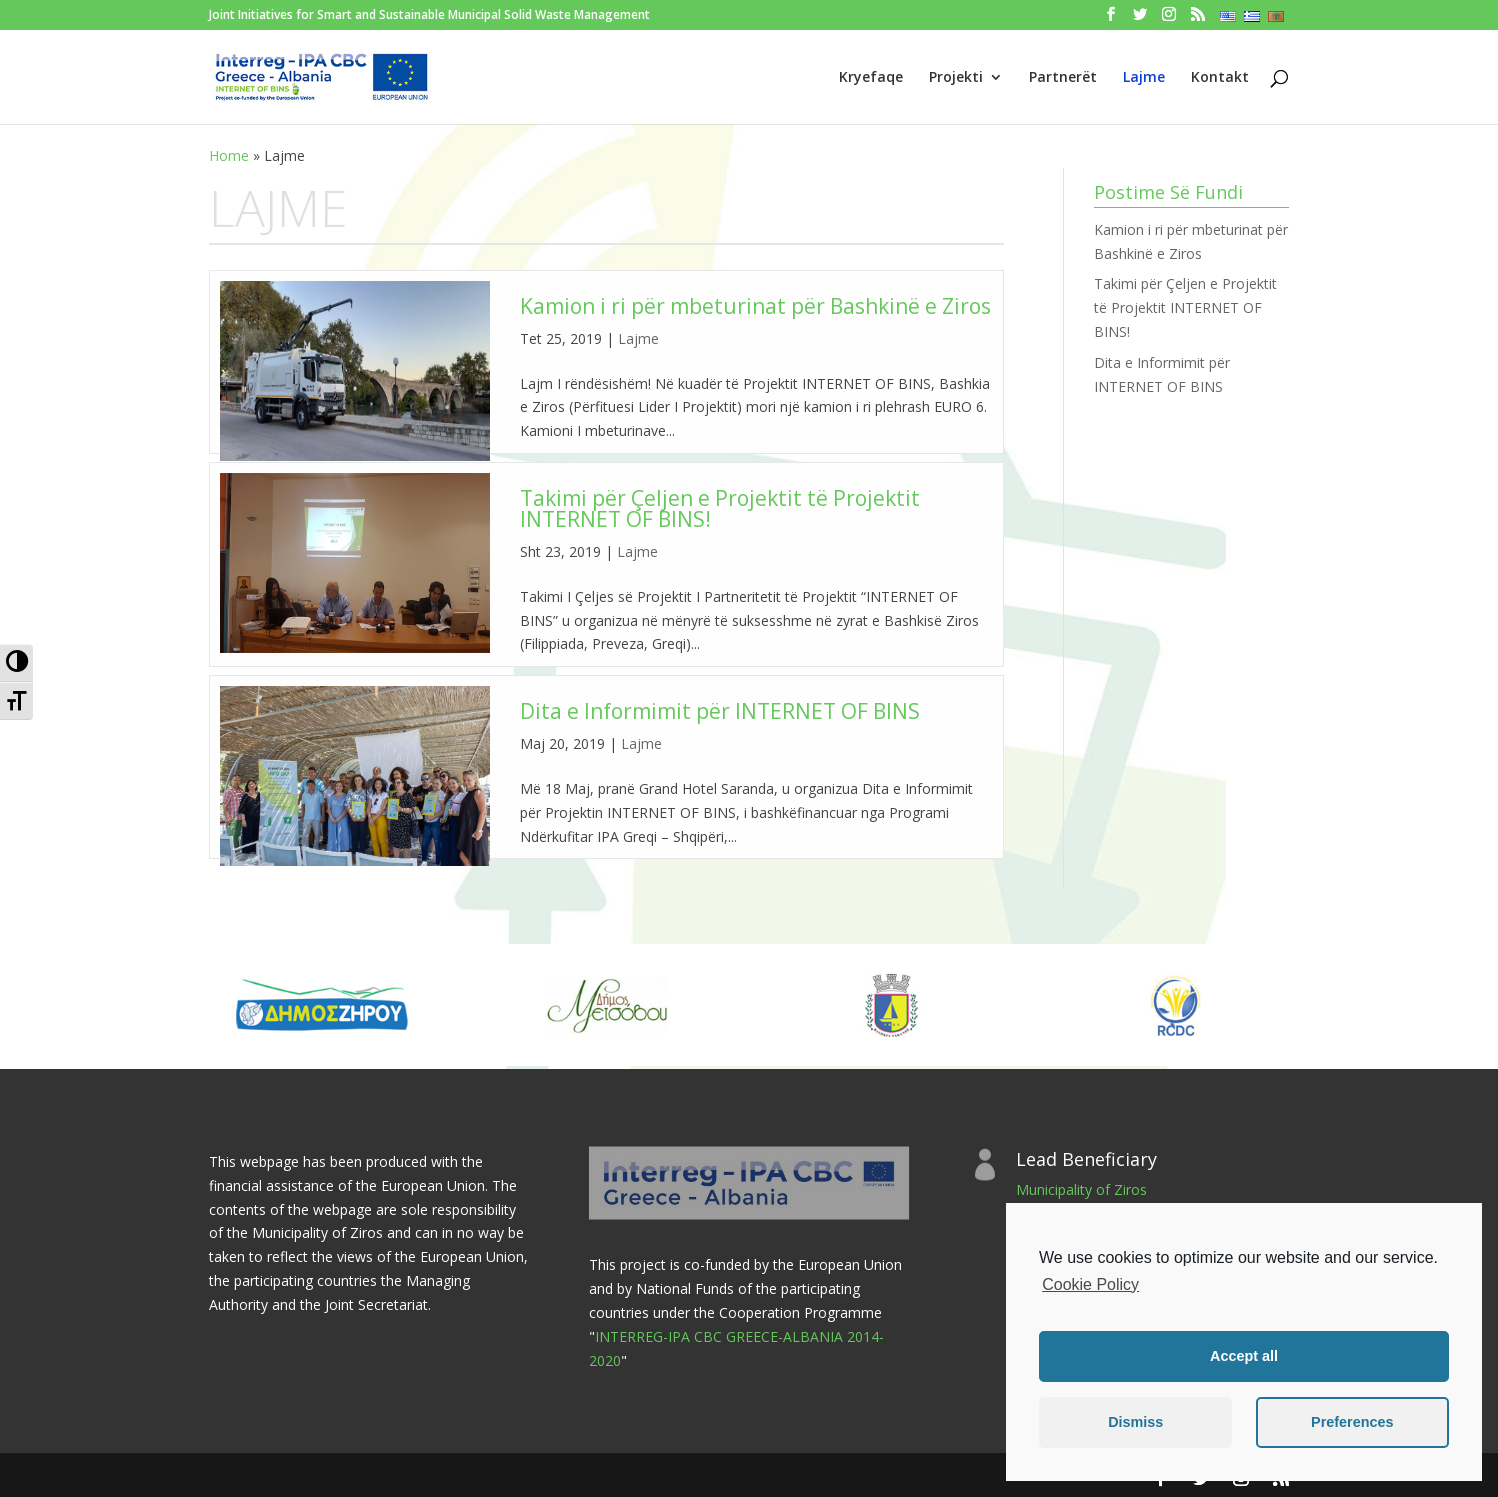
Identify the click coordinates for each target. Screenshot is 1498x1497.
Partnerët (1063, 78)
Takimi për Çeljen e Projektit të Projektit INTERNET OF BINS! (720, 508)
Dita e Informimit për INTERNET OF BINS (720, 711)
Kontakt (1220, 78)
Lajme (1144, 78)
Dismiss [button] (1135, 1422)
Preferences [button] (1352, 1422)
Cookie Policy (1090, 1284)
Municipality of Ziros (1081, 1189)
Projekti (956, 78)
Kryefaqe (871, 78)
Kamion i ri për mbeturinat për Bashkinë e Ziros (755, 306)
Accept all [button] (1244, 1356)
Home (229, 155)
